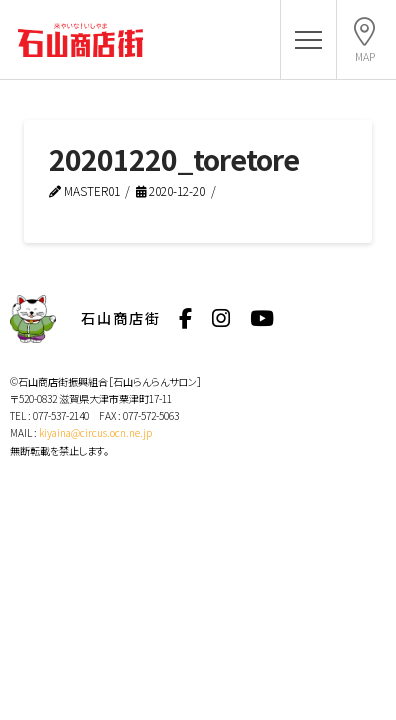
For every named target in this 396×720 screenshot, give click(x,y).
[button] (308, 40)
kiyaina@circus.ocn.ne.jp (95, 432)
